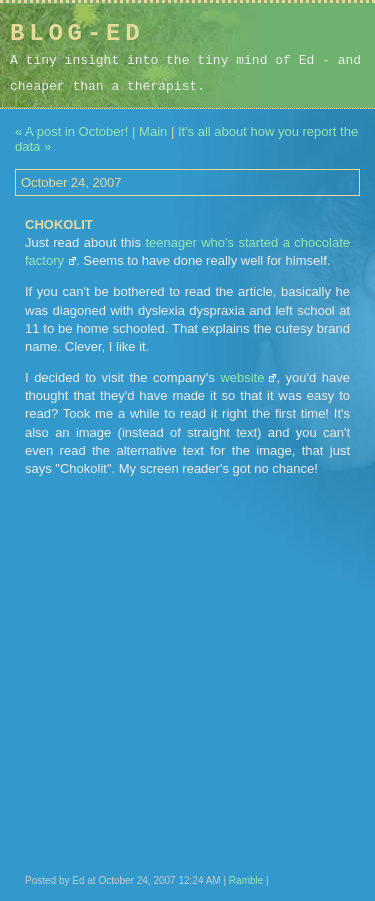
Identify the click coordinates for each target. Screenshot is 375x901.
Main (153, 131)
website (242, 377)
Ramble (246, 880)
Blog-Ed (77, 33)
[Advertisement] (238, 69)
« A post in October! (71, 131)
